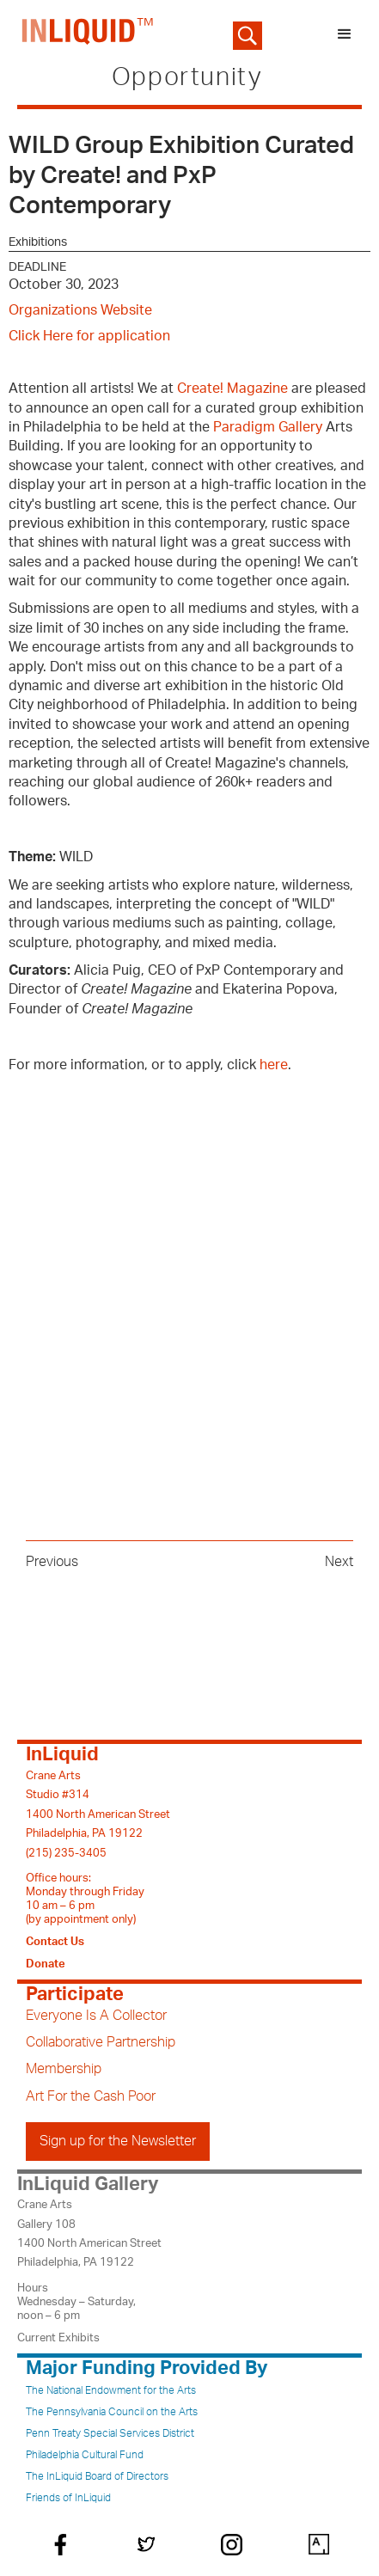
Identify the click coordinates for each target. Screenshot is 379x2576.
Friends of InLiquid (68, 2498)
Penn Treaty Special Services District (110, 2433)
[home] (84, 34)
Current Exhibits (58, 2338)
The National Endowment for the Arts (111, 2390)
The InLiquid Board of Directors (97, 2476)
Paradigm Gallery (267, 427)
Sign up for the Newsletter (118, 2141)
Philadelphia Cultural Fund (85, 2455)
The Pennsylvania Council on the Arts (112, 2412)
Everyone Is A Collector (96, 2015)
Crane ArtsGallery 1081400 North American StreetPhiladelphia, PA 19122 (89, 2233)
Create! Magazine (232, 388)
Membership (63, 2069)
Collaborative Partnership (100, 2042)
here (274, 1065)
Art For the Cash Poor (91, 2096)
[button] (344, 34)
